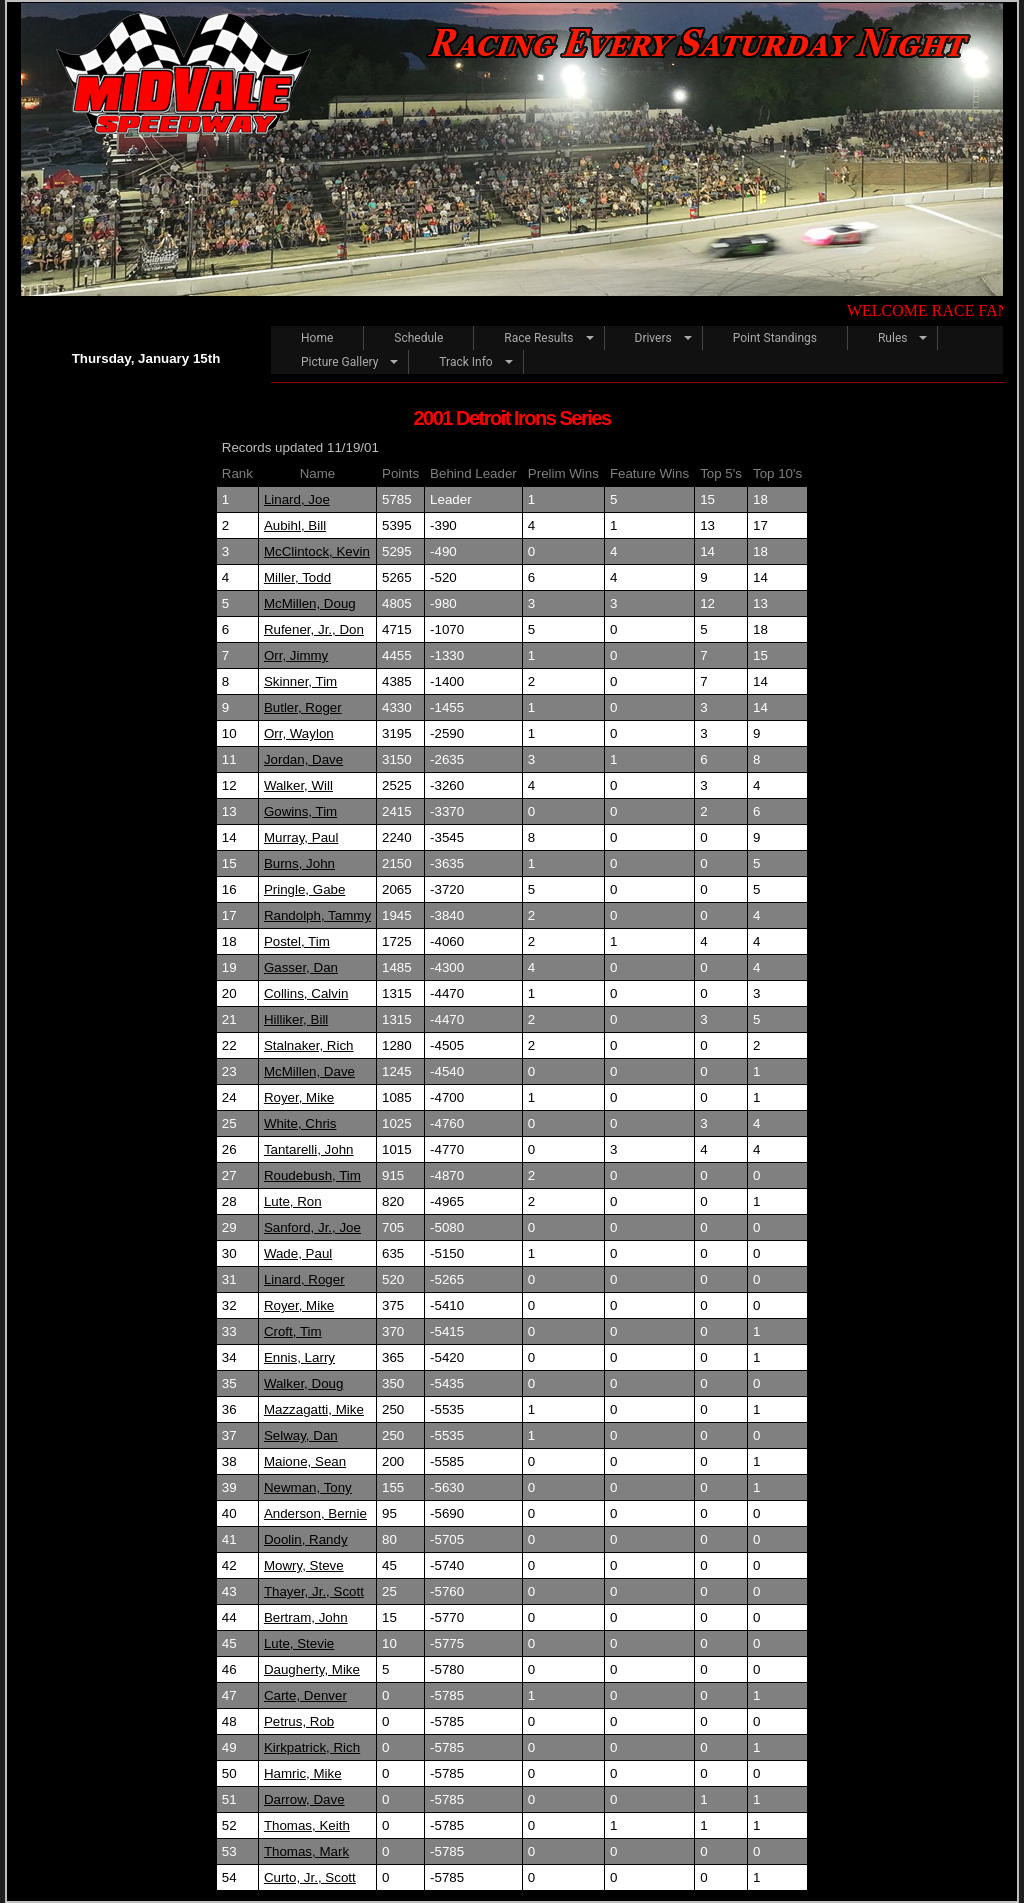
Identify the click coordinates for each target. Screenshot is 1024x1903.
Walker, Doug (304, 1383)
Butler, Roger (303, 707)
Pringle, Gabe (305, 889)
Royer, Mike (299, 1097)
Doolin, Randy (306, 1539)
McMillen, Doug (310, 603)
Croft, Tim (293, 1331)
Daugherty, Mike (312, 1669)
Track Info (465, 362)
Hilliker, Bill (296, 1019)
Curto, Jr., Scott (310, 1877)
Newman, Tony (308, 1487)
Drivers (653, 338)
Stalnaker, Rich (309, 1045)
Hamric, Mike (303, 1773)
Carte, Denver (305, 1695)
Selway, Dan (301, 1435)
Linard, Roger (304, 1279)
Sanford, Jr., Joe (312, 1227)
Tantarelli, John (309, 1149)
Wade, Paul (298, 1253)
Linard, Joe (297, 499)
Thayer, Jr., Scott (314, 1591)
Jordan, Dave (303, 759)
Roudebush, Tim (312, 1175)
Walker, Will (298, 785)
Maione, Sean (305, 1461)
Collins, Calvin (306, 993)
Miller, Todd (297, 577)
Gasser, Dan (301, 967)
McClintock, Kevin (317, 551)
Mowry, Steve (304, 1565)
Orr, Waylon (299, 733)
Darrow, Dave (304, 1799)
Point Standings (775, 338)
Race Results (538, 338)
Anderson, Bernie (315, 1513)
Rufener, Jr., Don (314, 629)
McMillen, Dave (309, 1071)
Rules (892, 338)
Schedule (418, 338)
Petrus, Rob (299, 1721)
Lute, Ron (293, 1201)
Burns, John (299, 863)
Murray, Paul (301, 837)
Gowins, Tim (300, 811)
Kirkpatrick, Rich (312, 1747)
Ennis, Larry (299, 1357)
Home (317, 338)
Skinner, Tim (300, 681)
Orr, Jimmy (296, 655)
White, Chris (300, 1123)
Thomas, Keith (307, 1825)
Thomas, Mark (306, 1851)
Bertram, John (306, 1617)
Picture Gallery (339, 362)
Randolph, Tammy (317, 915)
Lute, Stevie (299, 1643)
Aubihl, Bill (295, 525)
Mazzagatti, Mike (314, 1409)
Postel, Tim (297, 941)
